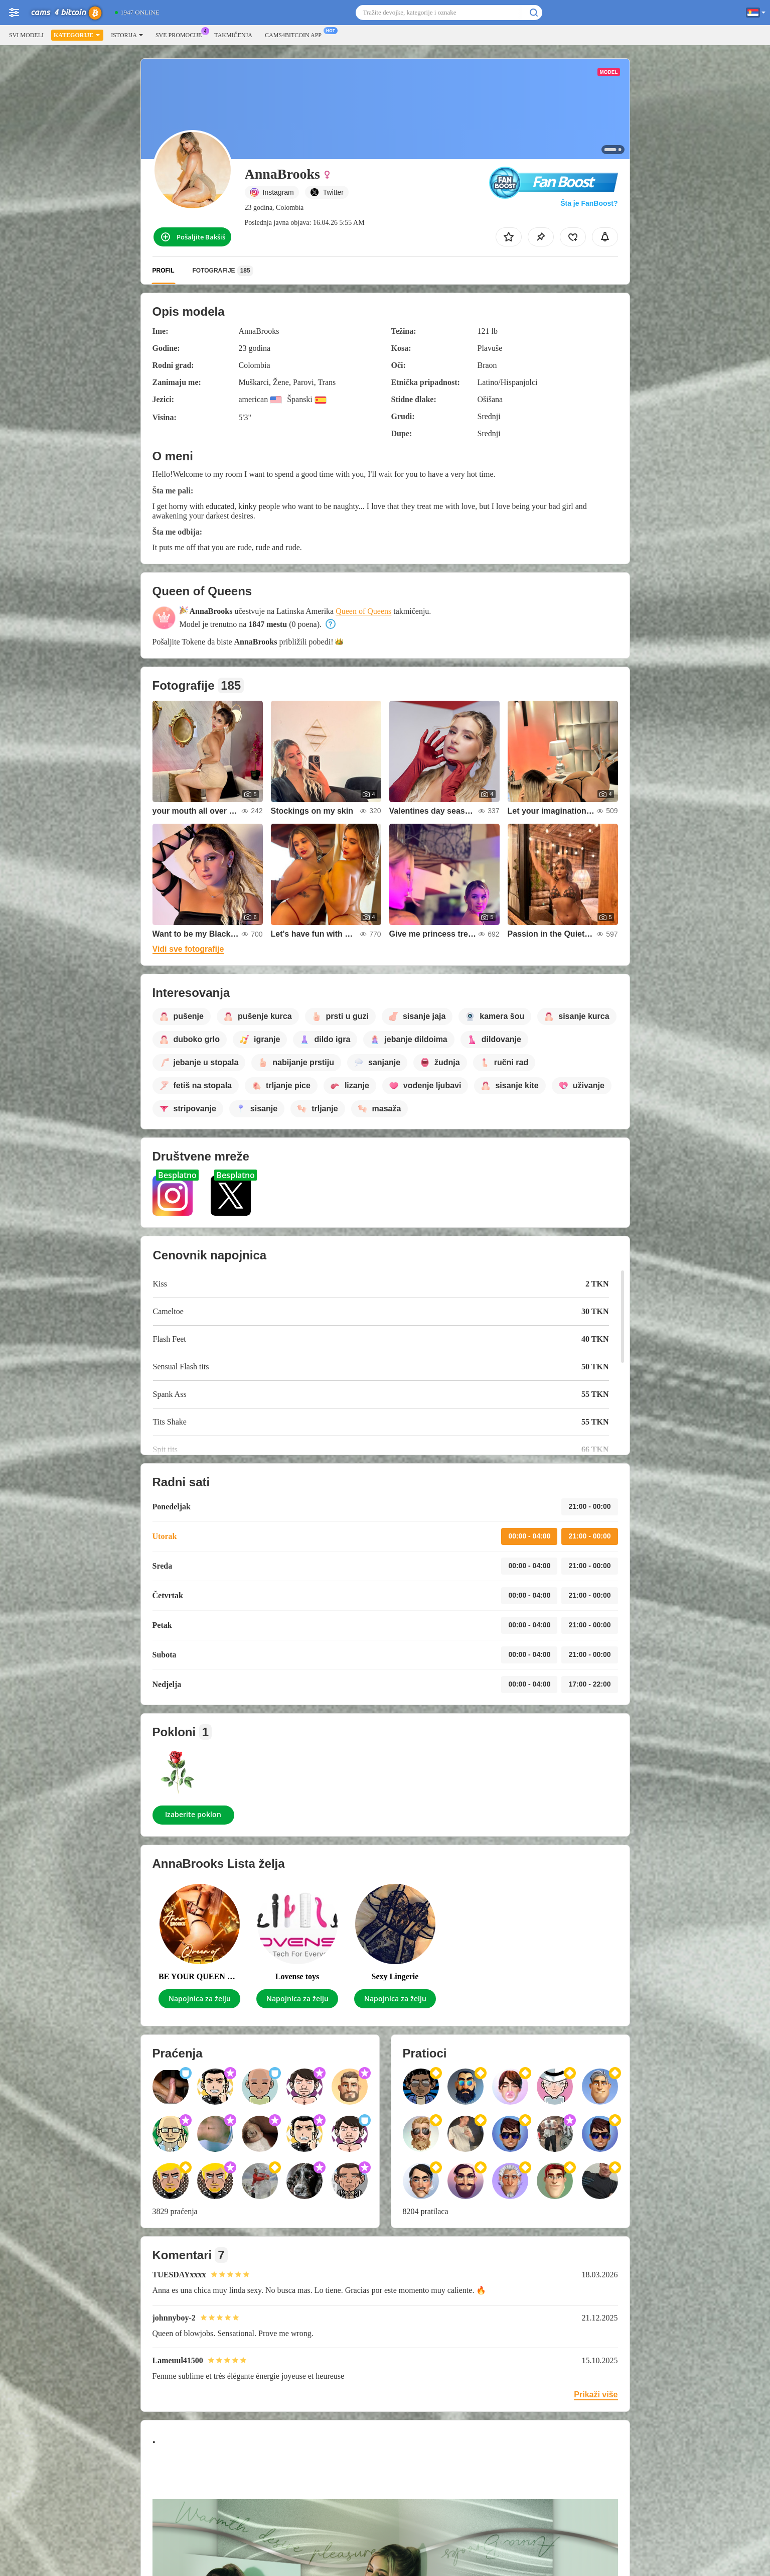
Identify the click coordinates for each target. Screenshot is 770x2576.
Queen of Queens (363, 611)
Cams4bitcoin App (296, 34)
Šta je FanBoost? (589, 203)
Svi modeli (26, 35)
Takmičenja (233, 35)
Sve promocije (181, 34)
